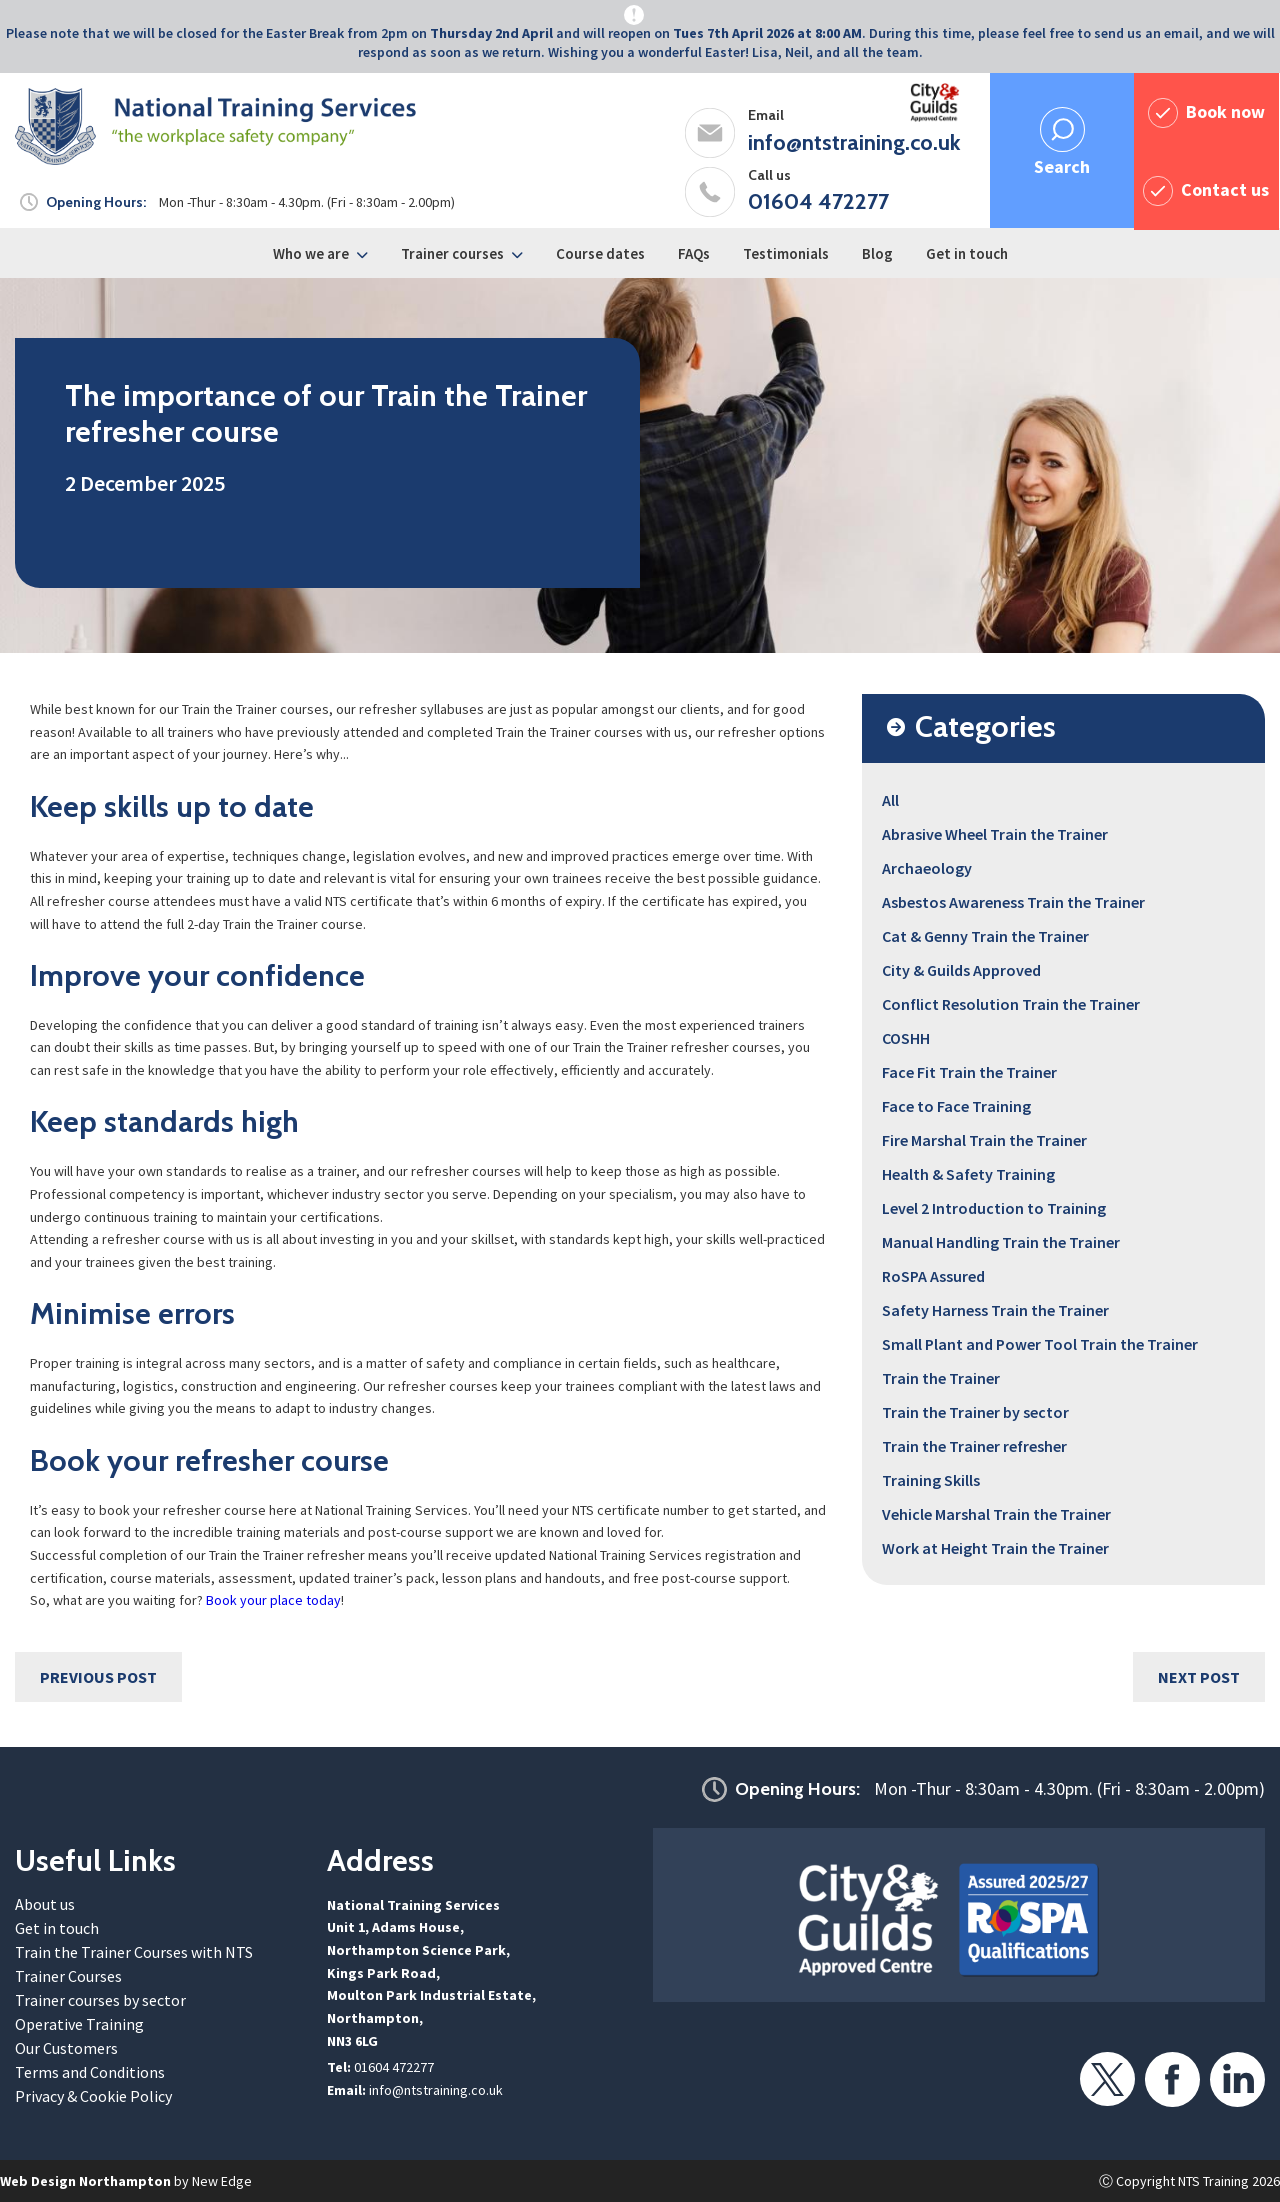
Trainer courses (452, 253)
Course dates (600, 253)
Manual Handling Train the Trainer (1001, 1242)
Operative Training (79, 2024)
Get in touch (967, 253)
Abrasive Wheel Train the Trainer (995, 834)
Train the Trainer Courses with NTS (134, 1952)
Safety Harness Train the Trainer (995, 1310)
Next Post (1199, 1677)
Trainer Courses (68, 1976)
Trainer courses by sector (100, 2000)
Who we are (311, 253)
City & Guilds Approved (961, 970)
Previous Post (98, 1677)
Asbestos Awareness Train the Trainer (1013, 902)
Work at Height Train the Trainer (995, 1548)
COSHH (906, 1038)
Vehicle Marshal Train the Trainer (996, 1514)
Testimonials (786, 253)
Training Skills (931, 1480)
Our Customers (66, 2048)
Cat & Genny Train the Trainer (985, 936)
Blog (877, 253)
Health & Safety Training (968, 1174)
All (890, 800)
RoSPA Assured (933, 1276)
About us (45, 1904)
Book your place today (273, 1600)
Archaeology (927, 868)
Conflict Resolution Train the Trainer (1011, 1004)
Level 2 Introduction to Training (994, 1208)
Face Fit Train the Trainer (969, 1072)
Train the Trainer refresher (974, 1446)
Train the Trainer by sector (975, 1412)
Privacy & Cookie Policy (93, 2096)
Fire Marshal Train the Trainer (984, 1140)
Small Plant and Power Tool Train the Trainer (1040, 1344)
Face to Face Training (956, 1106)
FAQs (694, 253)
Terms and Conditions (90, 2072)
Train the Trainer (941, 1378)
